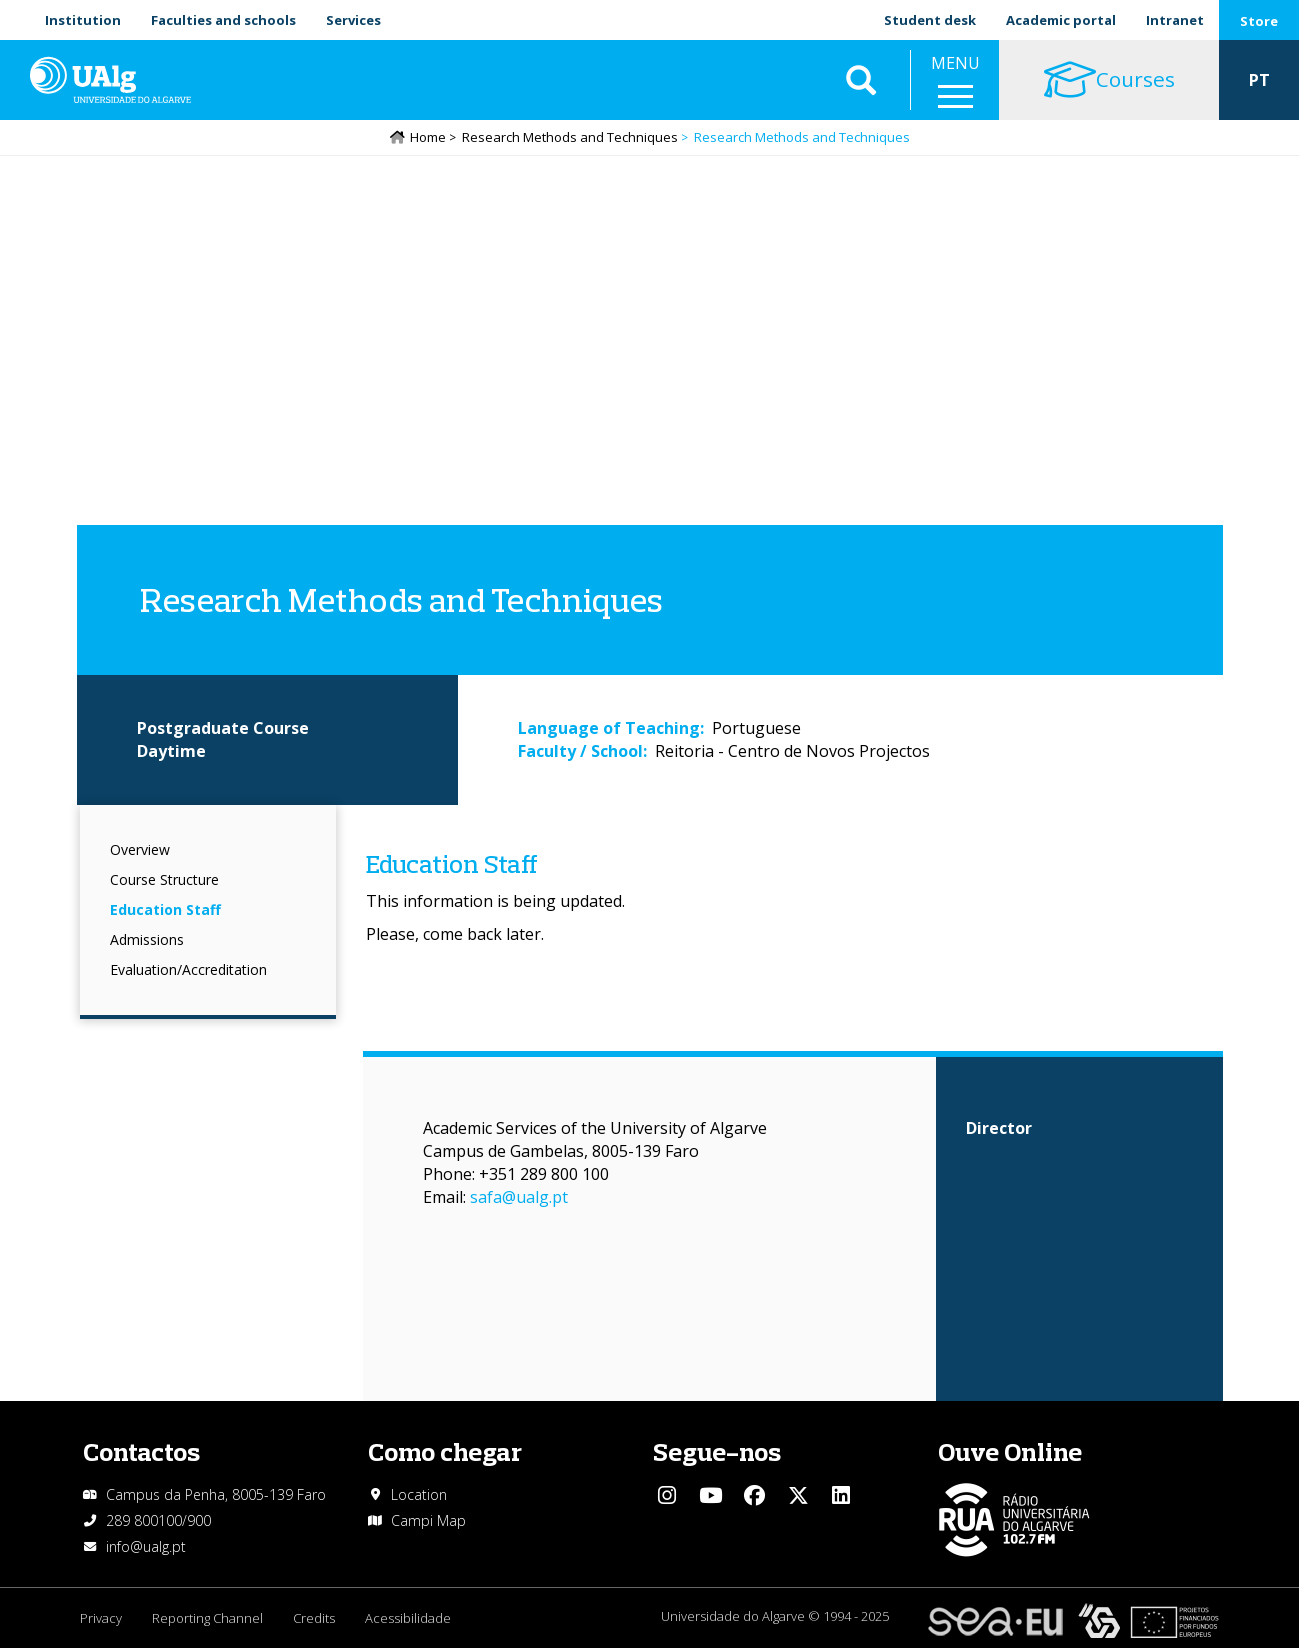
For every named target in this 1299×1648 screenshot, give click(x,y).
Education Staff (165, 909)
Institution (83, 20)
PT (1259, 80)
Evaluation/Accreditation (188, 969)
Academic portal (1061, 20)
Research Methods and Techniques (570, 137)
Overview (140, 849)
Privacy (101, 1618)
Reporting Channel (207, 1618)
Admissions (147, 939)
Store (1259, 21)
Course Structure (164, 879)
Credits (314, 1618)
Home (428, 137)
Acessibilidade (408, 1618)
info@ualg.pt (146, 1546)
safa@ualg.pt (519, 1197)
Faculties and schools (223, 20)
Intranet (1175, 20)
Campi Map (428, 1520)
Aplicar (861, 80)
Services (353, 20)
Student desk (930, 20)
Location (419, 1494)
